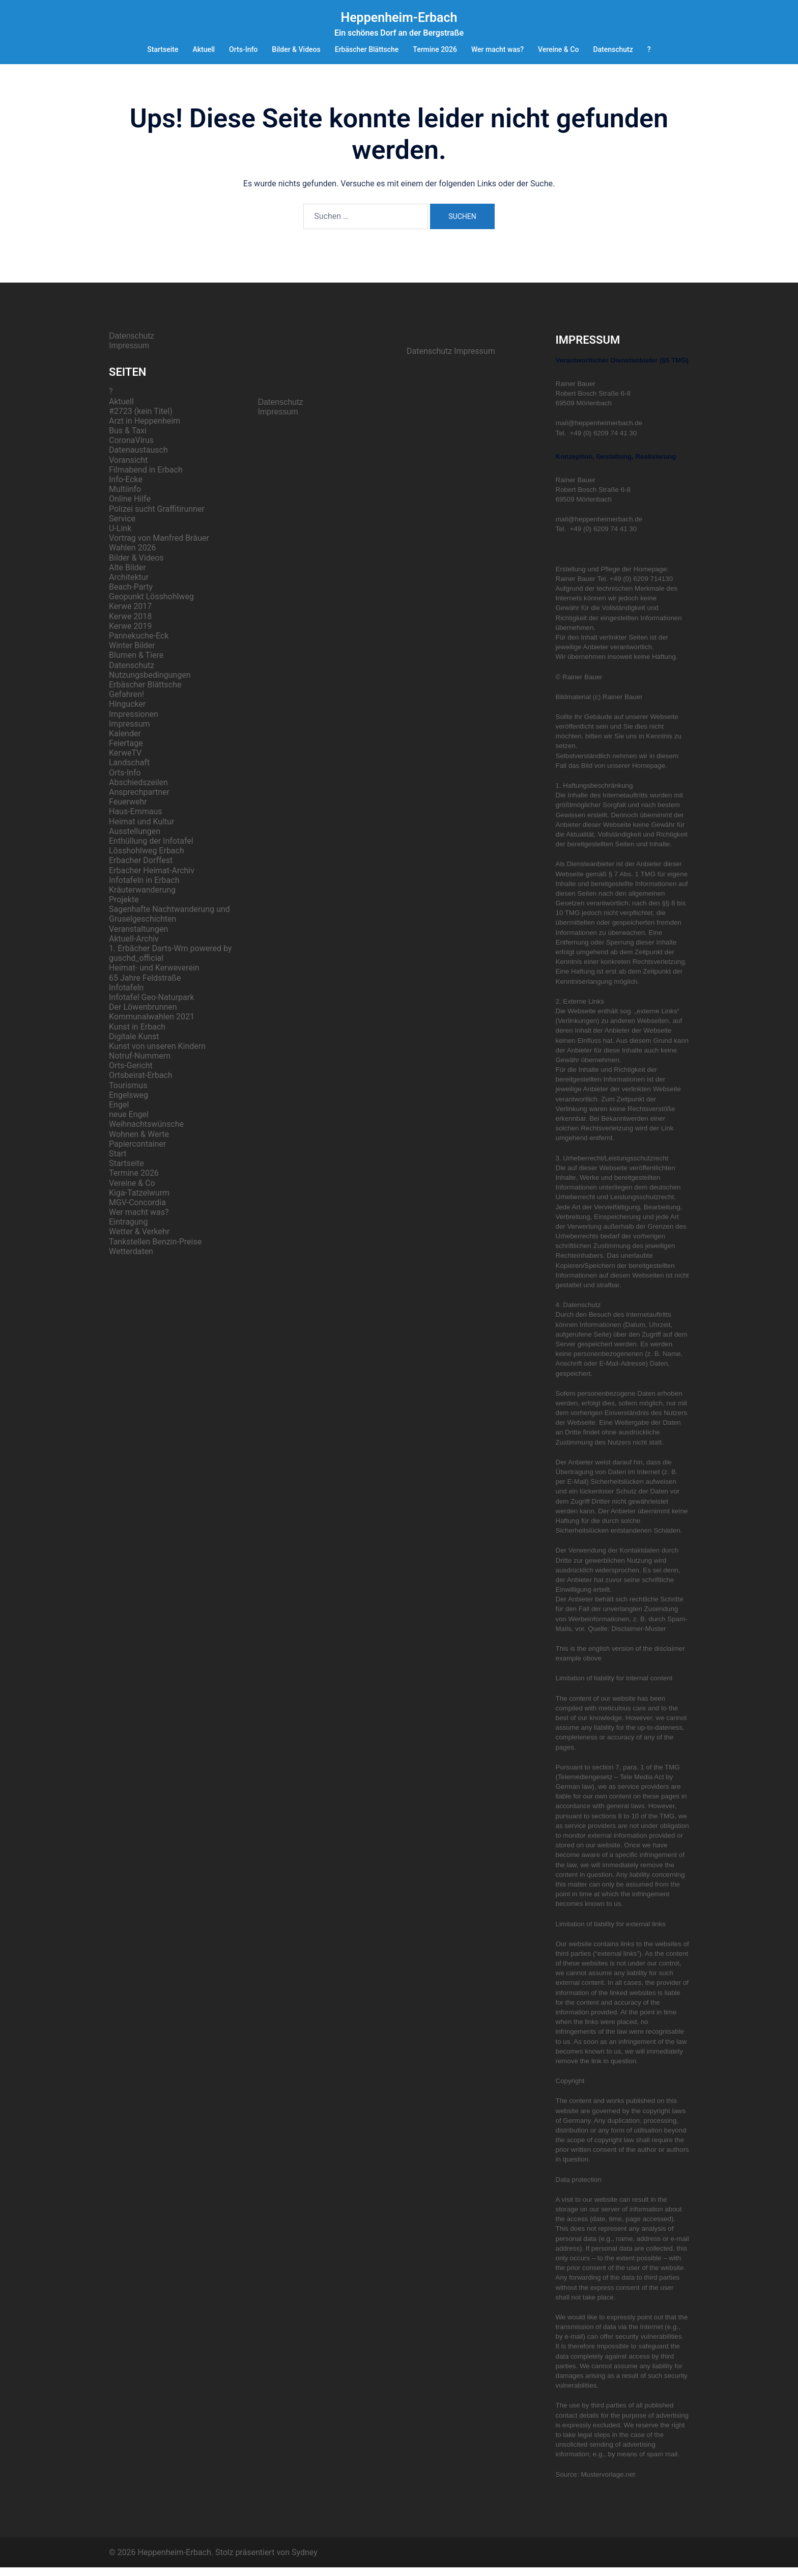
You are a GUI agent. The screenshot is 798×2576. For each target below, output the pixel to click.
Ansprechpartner (139, 801)
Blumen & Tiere (136, 664)
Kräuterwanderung (142, 898)
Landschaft (129, 771)
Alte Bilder (127, 576)
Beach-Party (131, 595)
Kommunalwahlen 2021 (151, 1025)
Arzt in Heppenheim (144, 429)
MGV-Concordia (137, 1211)
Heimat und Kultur (141, 830)
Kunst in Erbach (137, 1035)
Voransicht (128, 469)
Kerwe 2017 (130, 615)
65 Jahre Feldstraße (145, 986)
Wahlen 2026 (132, 556)
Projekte (124, 908)
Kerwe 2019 (130, 635)
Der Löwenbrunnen (143, 1015)
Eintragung (128, 1230)
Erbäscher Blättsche (367, 49)
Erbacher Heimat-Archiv (151, 879)
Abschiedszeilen (138, 791)
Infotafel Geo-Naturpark (151, 1006)
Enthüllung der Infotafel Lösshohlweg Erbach (151, 854)
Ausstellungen (134, 840)
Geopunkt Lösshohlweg (151, 605)
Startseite (162, 49)
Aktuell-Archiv (134, 947)
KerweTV (125, 761)
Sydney (305, 2561)
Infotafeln (126, 996)
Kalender (125, 742)
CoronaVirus (131, 449)
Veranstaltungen (138, 938)
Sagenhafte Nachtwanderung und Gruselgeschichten (169, 922)
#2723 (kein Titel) (141, 420)
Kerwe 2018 (130, 625)
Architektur (129, 586)
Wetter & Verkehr (139, 1240)
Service (122, 527)
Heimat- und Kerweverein (154, 976)
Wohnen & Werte (139, 1143)
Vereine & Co (558, 49)
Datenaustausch (138, 458)
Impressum (129, 354)
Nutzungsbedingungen (149, 683)
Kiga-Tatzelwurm (139, 1201)
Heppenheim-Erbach (398, 17)
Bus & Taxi (128, 439)
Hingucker (127, 712)
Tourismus (128, 1094)
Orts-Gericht (131, 1074)
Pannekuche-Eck (138, 644)
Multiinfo (125, 498)
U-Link (120, 537)
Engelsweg (128, 1104)
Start (117, 1162)
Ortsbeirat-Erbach (141, 1084)
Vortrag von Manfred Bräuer (159, 546)
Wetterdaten (131, 1260)
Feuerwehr (128, 810)
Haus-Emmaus (135, 820)
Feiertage (126, 752)
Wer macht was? (497, 49)
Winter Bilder (132, 654)
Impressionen (133, 723)
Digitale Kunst (134, 1045)
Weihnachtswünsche (146, 1133)
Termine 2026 (435, 49)
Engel (119, 1113)
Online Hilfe (130, 507)
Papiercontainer (137, 1152)
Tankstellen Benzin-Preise (155, 1250)
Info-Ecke (125, 488)
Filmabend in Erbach (146, 478)
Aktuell (203, 49)
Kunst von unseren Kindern (157, 1055)
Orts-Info (243, 49)
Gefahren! (126, 703)
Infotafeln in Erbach (144, 889)
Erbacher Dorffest (141, 869)
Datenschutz (613, 49)
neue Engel (129, 1123)
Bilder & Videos (296, 49)
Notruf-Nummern (139, 1064)
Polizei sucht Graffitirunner (157, 517)
